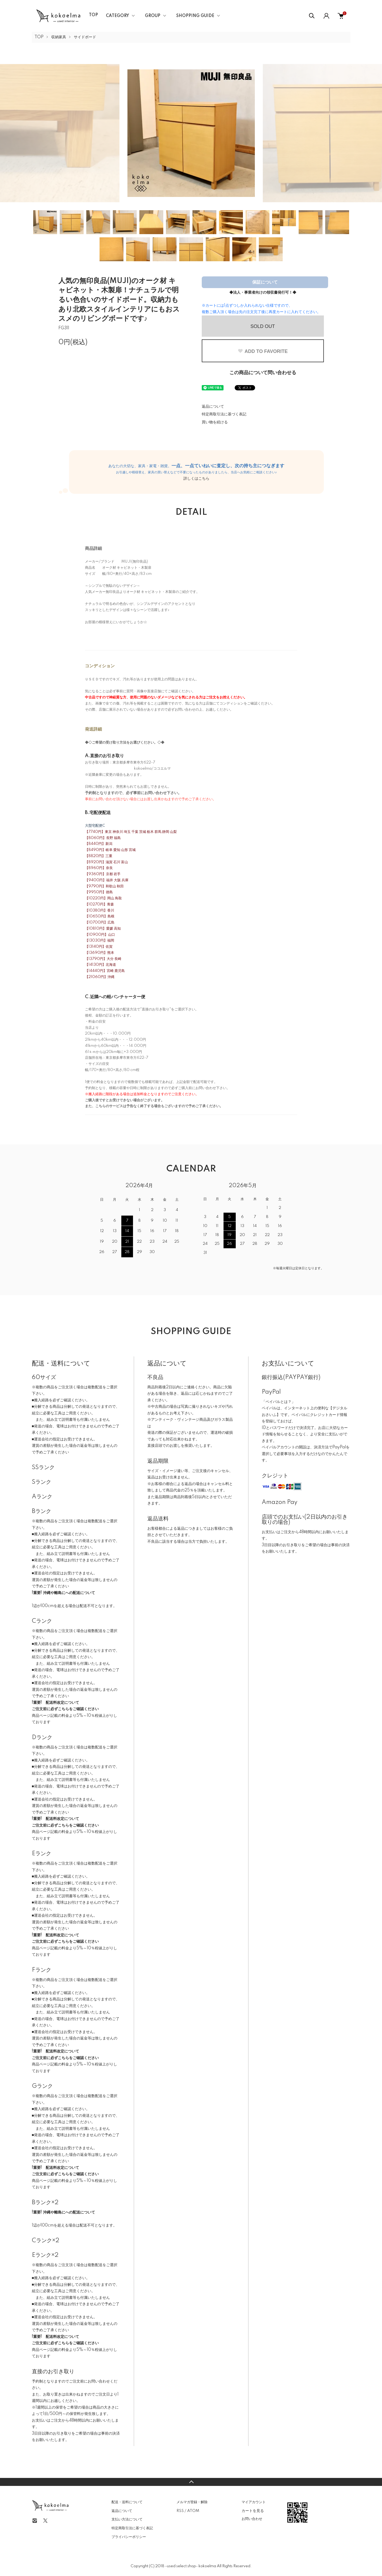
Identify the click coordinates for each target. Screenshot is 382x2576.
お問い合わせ (252, 2519)
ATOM (193, 2511)
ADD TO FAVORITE (262, 351)
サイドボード (85, 37)
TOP (93, 15)
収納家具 (58, 37)
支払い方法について (127, 2519)
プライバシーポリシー (128, 2537)
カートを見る (253, 2510)
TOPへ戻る (191, 2482)
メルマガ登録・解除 (192, 2502)
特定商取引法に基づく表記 (224, 414)
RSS (180, 2511)
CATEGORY (117, 16)
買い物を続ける (215, 422)
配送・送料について (127, 2502)
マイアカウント (254, 2502)
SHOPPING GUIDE (195, 16)
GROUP (152, 16)
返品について (213, 406)
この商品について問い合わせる (262, 373)
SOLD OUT (262, 326)
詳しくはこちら (196, 479)
